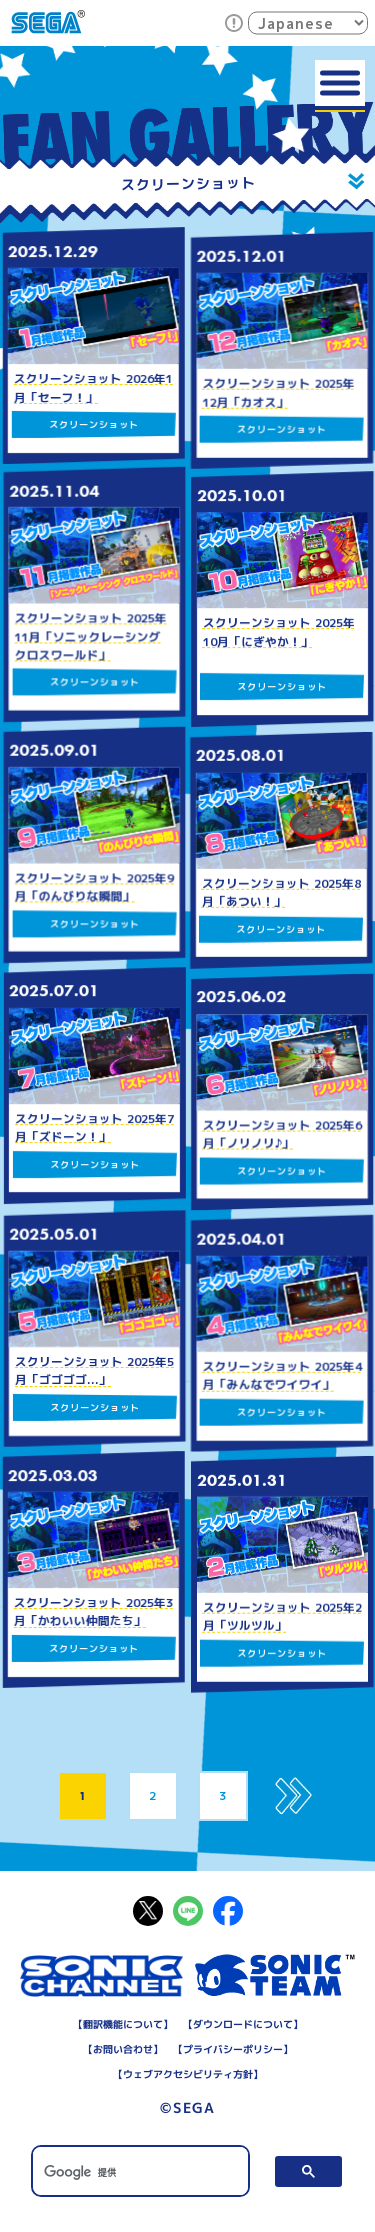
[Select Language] (308, 22)
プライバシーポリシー (232, 2049)
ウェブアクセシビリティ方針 (187, 2074)
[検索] (140, 2172)
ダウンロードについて (242, 2024)
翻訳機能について (122, 2024)
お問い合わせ (122, 2049)
